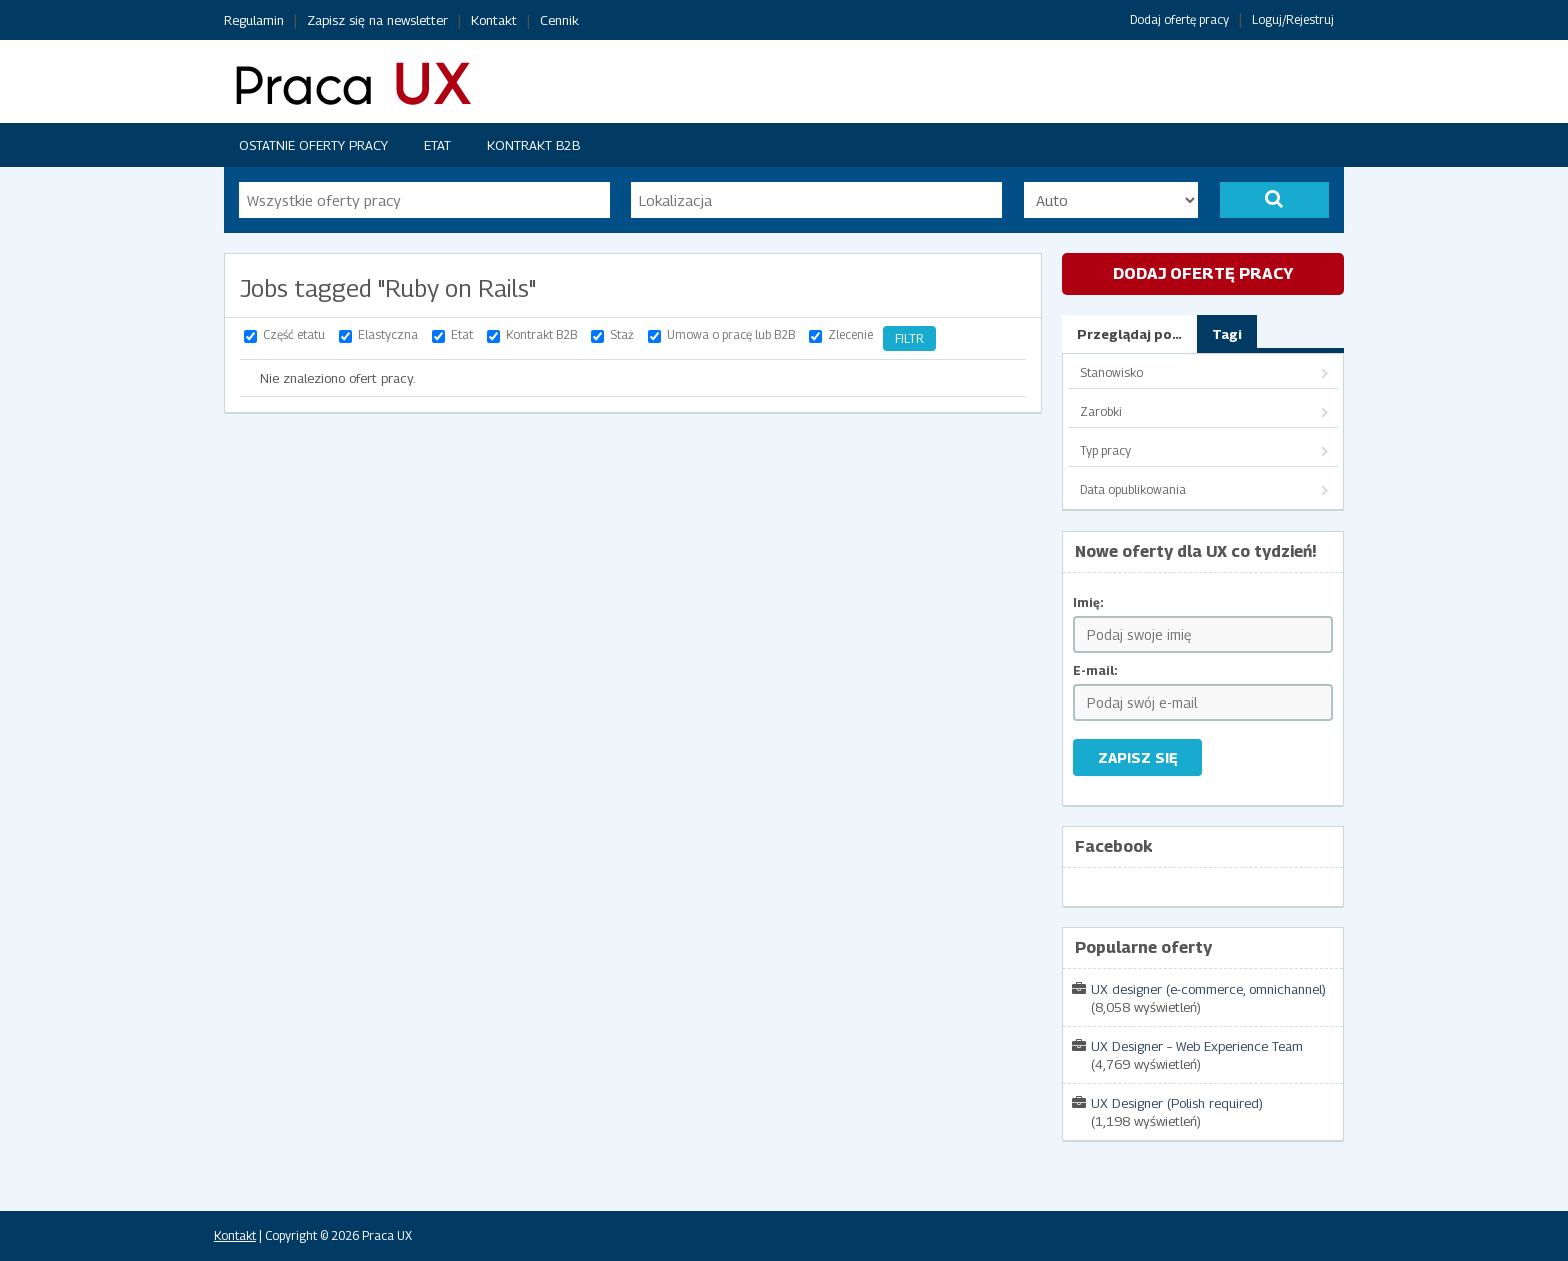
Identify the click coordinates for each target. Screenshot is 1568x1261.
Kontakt (494, 20)
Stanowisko (1111, 372)
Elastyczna (388, 334)
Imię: (1088, 602)
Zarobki (1101, 411)
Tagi (1227, 334)
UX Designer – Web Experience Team (1197, 1046)
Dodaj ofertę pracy (1179, 19)
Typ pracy (1105, 450)
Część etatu (294, 334)
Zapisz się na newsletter (377, 20)
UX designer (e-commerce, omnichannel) (1208, 989)
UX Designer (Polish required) (1177, 1103)
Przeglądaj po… (1129, 334)
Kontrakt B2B (533, 145)
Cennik (559, 20)
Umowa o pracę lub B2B (731, 334)
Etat (437, 145)
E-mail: (1095, 670)
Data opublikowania (1133, 489)
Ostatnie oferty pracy (313, 145)
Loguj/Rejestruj (1293, 19)
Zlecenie (850, 334)
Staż (622, 334)
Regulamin (254, 20)
